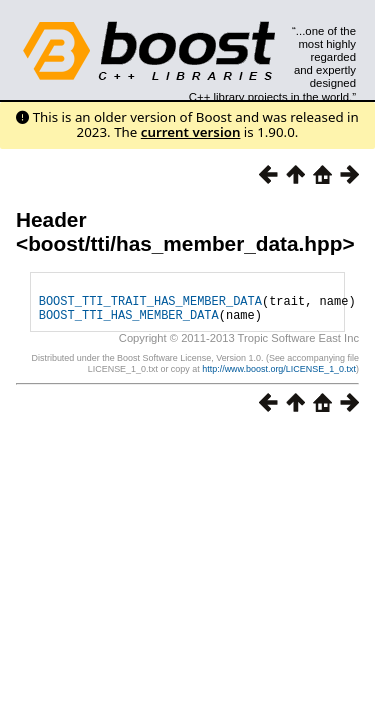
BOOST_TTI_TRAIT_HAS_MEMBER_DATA (150, 306)
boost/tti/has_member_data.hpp (185, 243)
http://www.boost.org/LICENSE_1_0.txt (279, 378)
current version (191, 132)
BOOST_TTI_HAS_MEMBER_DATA (129, 323)
